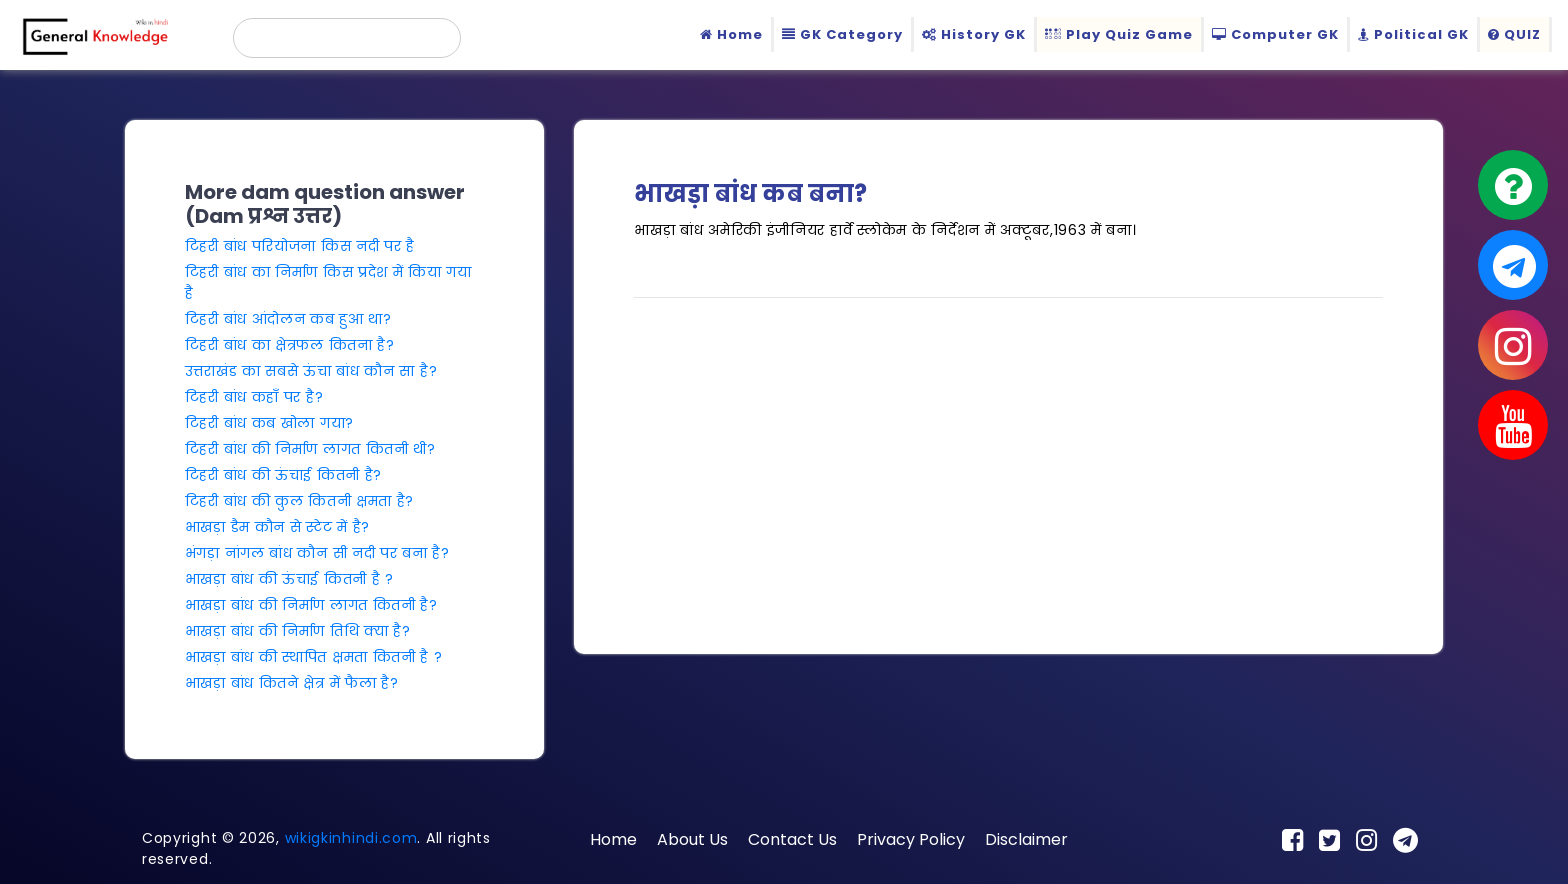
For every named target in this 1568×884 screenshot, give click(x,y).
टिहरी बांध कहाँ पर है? (254, 397)
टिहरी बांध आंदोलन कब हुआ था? (288, 319)
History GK (974, 34)
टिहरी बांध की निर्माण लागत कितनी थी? (310, 449)
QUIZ (1514, 34)
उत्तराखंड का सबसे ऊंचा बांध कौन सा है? (311, 371)
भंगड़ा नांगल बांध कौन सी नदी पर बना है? (317, 553)
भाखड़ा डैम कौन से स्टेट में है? (277, 527)
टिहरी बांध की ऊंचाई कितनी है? (283, 475)
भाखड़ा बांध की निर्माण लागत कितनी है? (311, 605)
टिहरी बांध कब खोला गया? (269, 423)
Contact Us (792, 839)
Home (731, 34)
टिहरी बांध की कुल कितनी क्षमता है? (299, 501)
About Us (692, 839)
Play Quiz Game (1119, 34)
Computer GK (1275, 34)
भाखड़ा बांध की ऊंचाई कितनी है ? (289, 579)
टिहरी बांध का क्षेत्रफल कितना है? (290, 345)
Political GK (1413, 34)
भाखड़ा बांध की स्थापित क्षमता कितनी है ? (314, 657)
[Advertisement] (1008, 454)
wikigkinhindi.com (351, 838)
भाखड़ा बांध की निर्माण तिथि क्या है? (298, 631)
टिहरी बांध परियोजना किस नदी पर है (300, 246)
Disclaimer (1026, 839)
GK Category (842, 34)
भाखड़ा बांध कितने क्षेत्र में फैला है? (292, 683)
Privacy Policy (911, 839)
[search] (347, 38)
